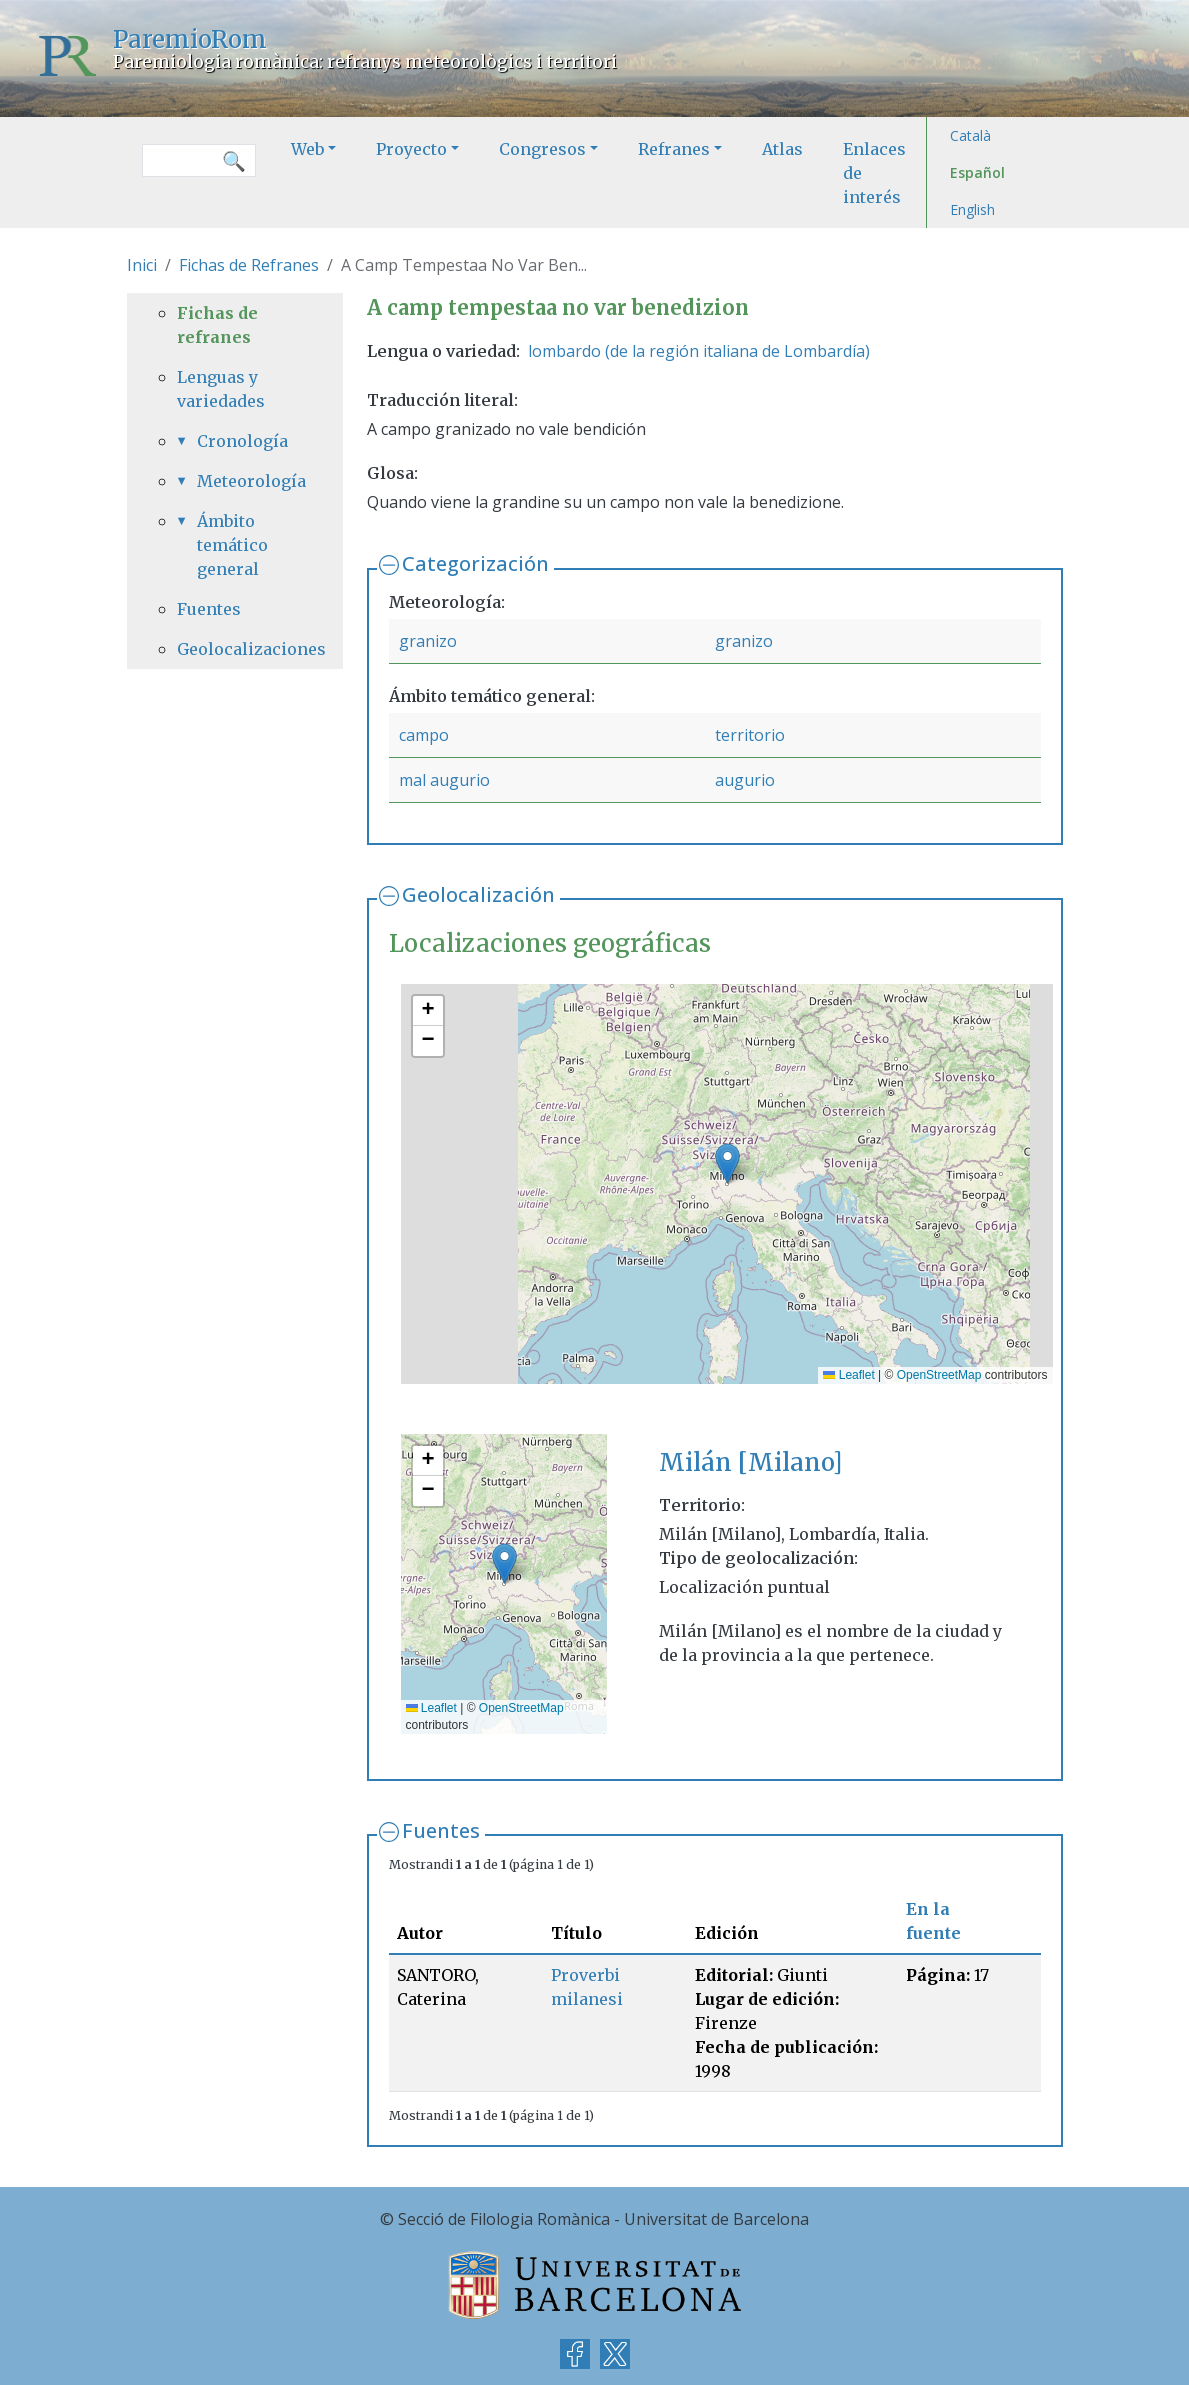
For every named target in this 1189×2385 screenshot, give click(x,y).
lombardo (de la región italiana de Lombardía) (699, 351)
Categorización (475, 563)
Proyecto (411, 149)
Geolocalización (478, 894)
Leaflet (848, 1375)
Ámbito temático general (232, 545)
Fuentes (441, 1830)
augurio (745, 780)
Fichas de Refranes (249, 265)
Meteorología (245, 481)
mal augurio (444, 780)
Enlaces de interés (874, 173)
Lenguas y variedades (221, 389)
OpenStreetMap (939, 1375)
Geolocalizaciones (235, 649)
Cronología (242, 441)
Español (977, 172)
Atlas (782, 149)
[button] (727, 1163)
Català (970, 135)
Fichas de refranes (217, 325)
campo (424, 735)
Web (307, 149)
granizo (428, 641)
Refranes (674, 149)
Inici (142, 265)
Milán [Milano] (750, 1462)
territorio (750, 735)
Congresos (542, 149)
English (972, 209)
